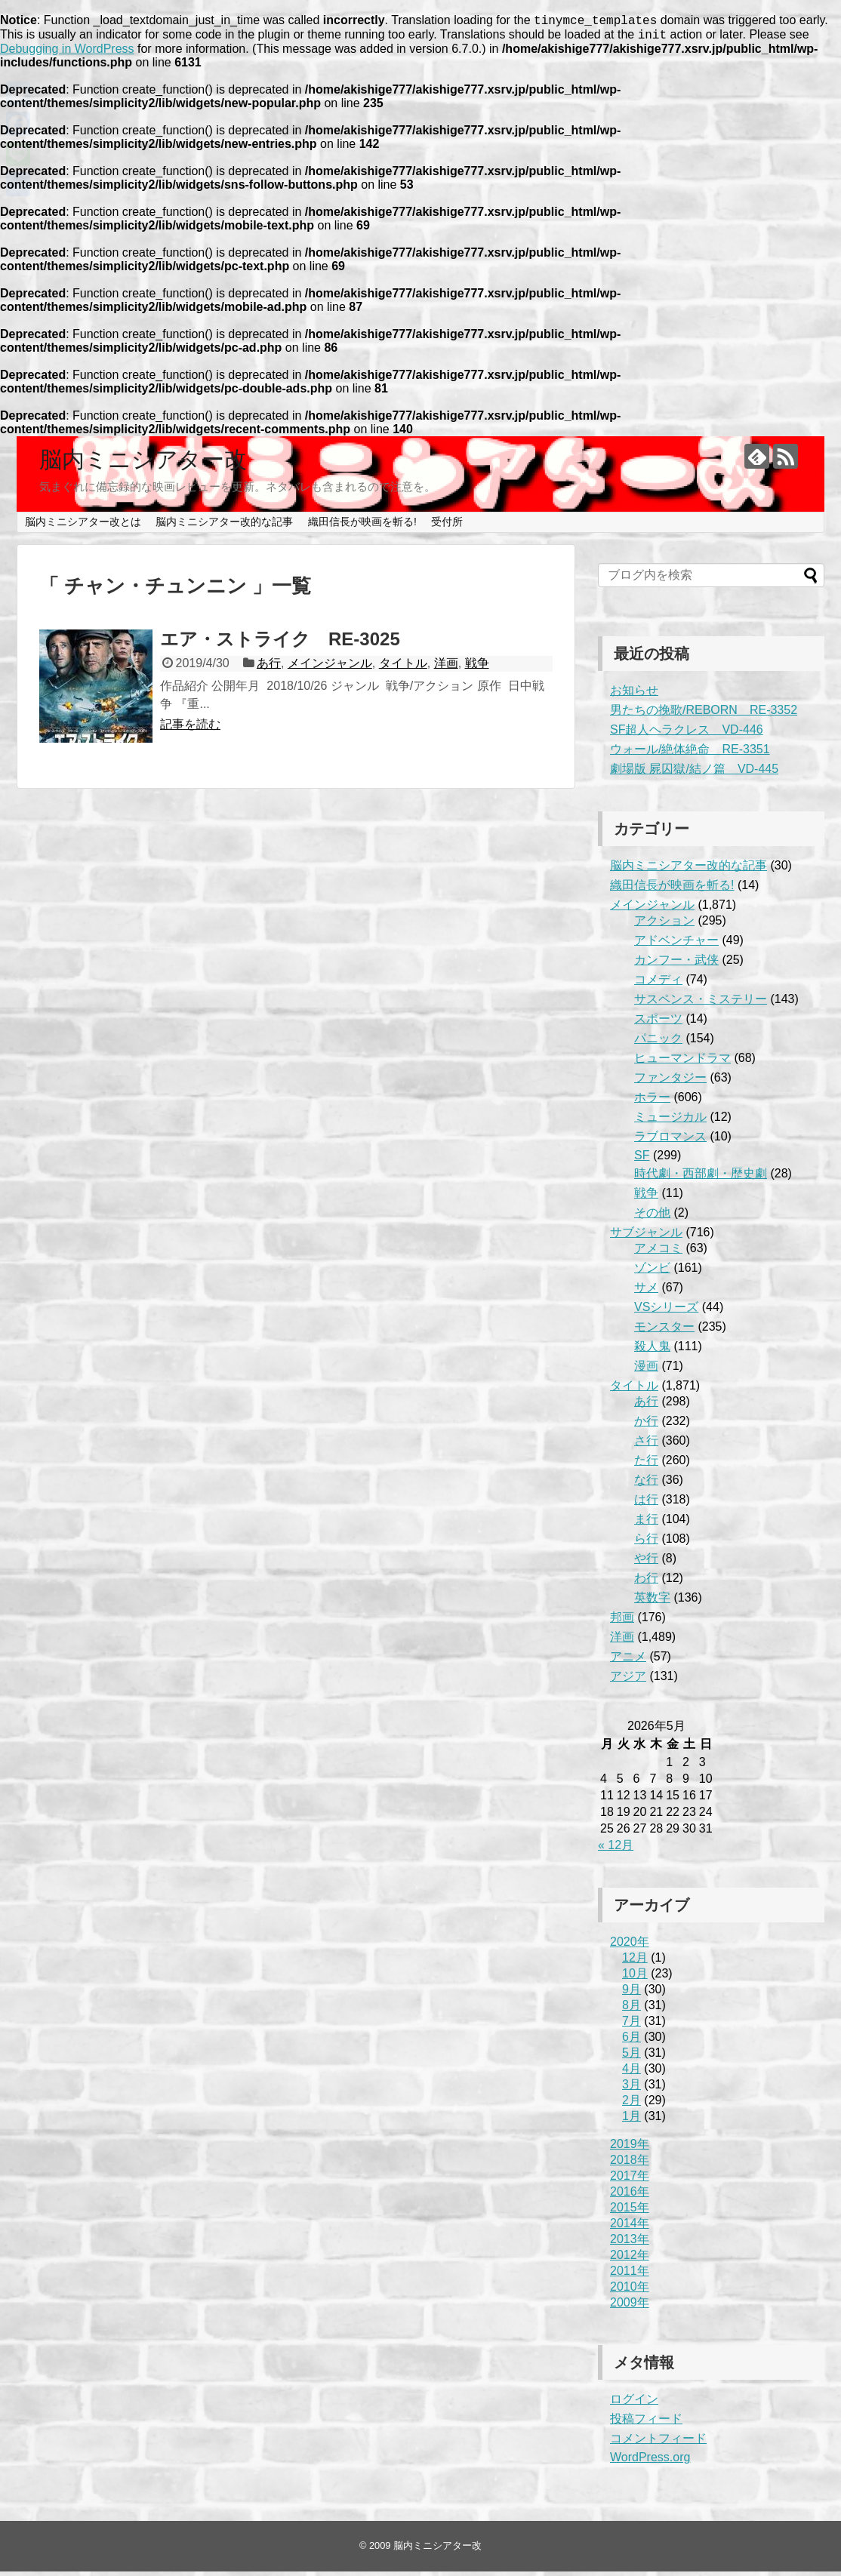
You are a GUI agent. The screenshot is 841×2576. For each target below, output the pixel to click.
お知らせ (634, 694)
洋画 (446, 667)
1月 (631, 2120)
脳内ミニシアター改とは (83, 526)
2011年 (629, 2275)
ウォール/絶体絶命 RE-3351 (690, 753)
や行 (646, 1562)
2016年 (629, 2196)
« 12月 (615, 1849)
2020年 (629, 1946)
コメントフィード (658, 2442)
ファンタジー (670, 1082)
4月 (631, 2073)
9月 (631, 1993)
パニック (658, 1042)
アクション (664, 925)
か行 (646, 1425)
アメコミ (658, 1252)
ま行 (646, 1523)
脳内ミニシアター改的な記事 (224, 526)
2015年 (629, 2211)
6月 (631, 2041)
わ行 (646, 1582)
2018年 (629, 2164)
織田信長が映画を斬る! (362, 526)
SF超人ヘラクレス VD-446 (686, 734)
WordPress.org (650, 2461)
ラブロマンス (670, 1140)
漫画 (646, 1370)
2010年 (629, 2291)
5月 (631, 2057)
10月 (635, 1977)
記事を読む (190, 728)
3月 (631, 2088)
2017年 (629, 2180)
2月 (631, 2104)
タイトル (403, 667)
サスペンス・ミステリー (700, 1003)
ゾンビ (652, 1272)
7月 (631, 2025)
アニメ (628, 1660)
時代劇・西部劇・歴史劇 (700, 1177)
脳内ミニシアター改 (143, 463)
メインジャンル (330, 667)
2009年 (629, 2307)
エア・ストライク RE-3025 (280, 643)
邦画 (622, 1621)
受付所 (447, 526)
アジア (628, 1680)
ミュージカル (670, 1121)
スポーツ (658, 1023)
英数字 (652, 1602)
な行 (646, 1484)
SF (641, 1159)
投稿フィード (646, 2423)
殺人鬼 (652, 1350)
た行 (646, 1464)
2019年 (629, 2148)
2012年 (629, 2259)
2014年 (629, 2227)
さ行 (646, 1445)
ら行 (646, 1543)
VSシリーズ (666, 1311)
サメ (646, 1291)
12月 (635, 1962)
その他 (652, 1217)
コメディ (658, 983)
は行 (646, 1503)
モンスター (664, 1331)
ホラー (652, 1101)
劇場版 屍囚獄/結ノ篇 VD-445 (694, 773)
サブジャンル (646, 1236)
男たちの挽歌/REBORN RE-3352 (703, 714)
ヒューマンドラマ (682, 1062)
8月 (631, 2009)
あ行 (269, 667)
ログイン (634, 2403)
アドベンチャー (676, 944)
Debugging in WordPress (67, 53)
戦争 (477, 667)
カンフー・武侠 (676, 964)
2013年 (629, 2243)
